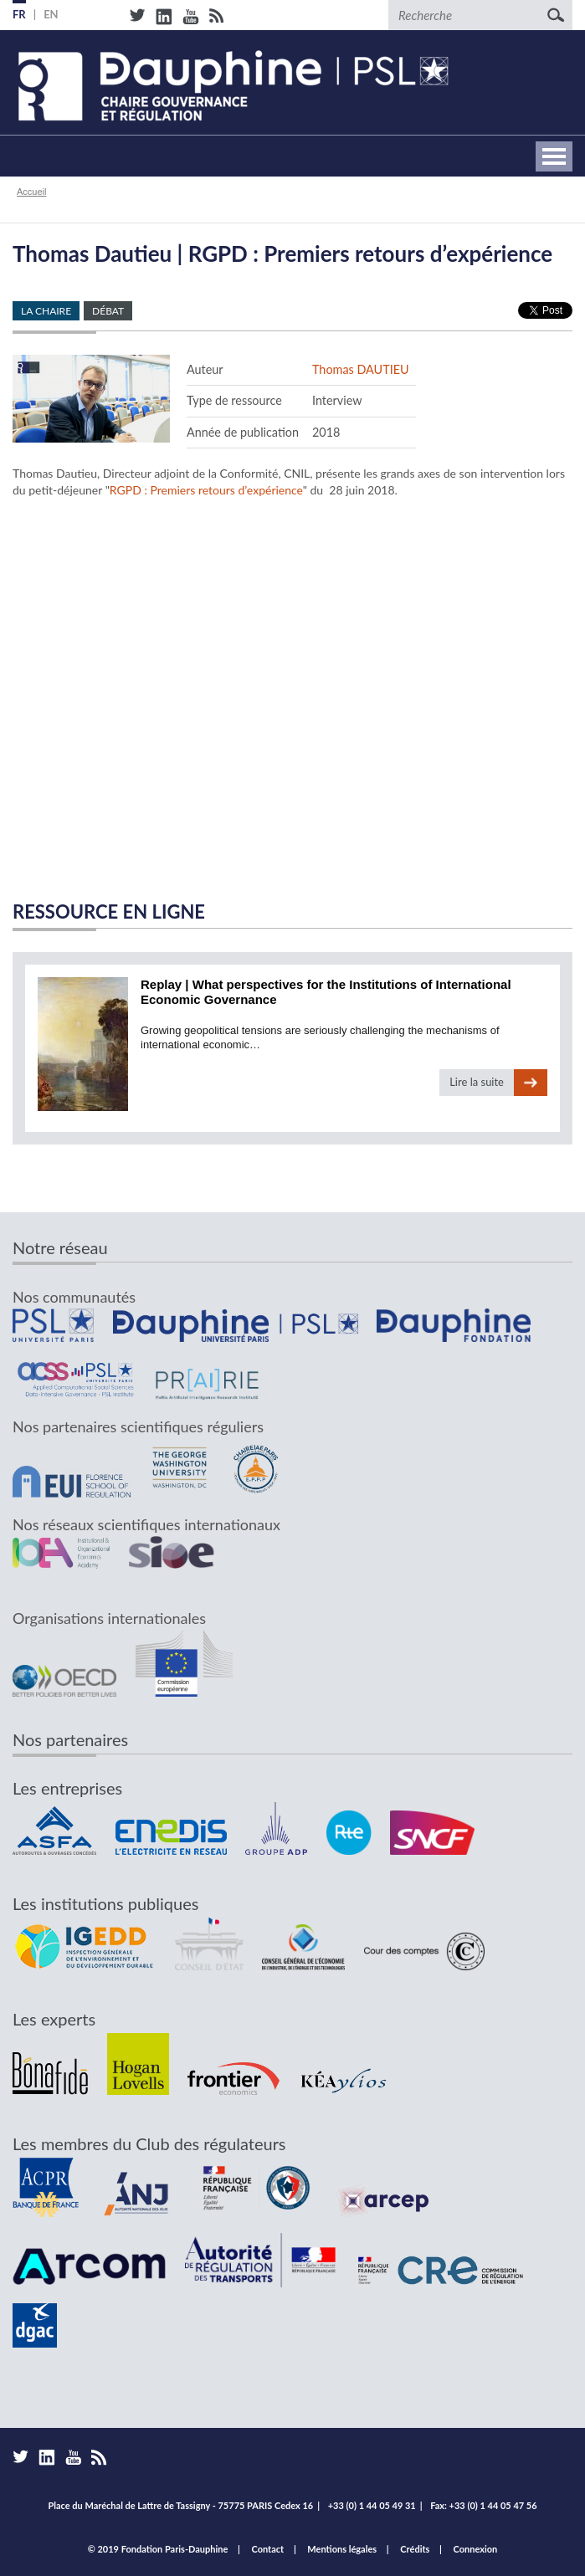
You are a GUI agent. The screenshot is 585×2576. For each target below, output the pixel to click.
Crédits (414, 2548)
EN (51, 14)
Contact (268, 2548)
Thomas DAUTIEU (360, 369)
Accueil (31, 192)
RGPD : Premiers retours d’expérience (206, 490)
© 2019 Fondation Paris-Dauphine (158, 2548)
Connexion (476, 2548)
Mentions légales (342, 2548)
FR (19, 14)
